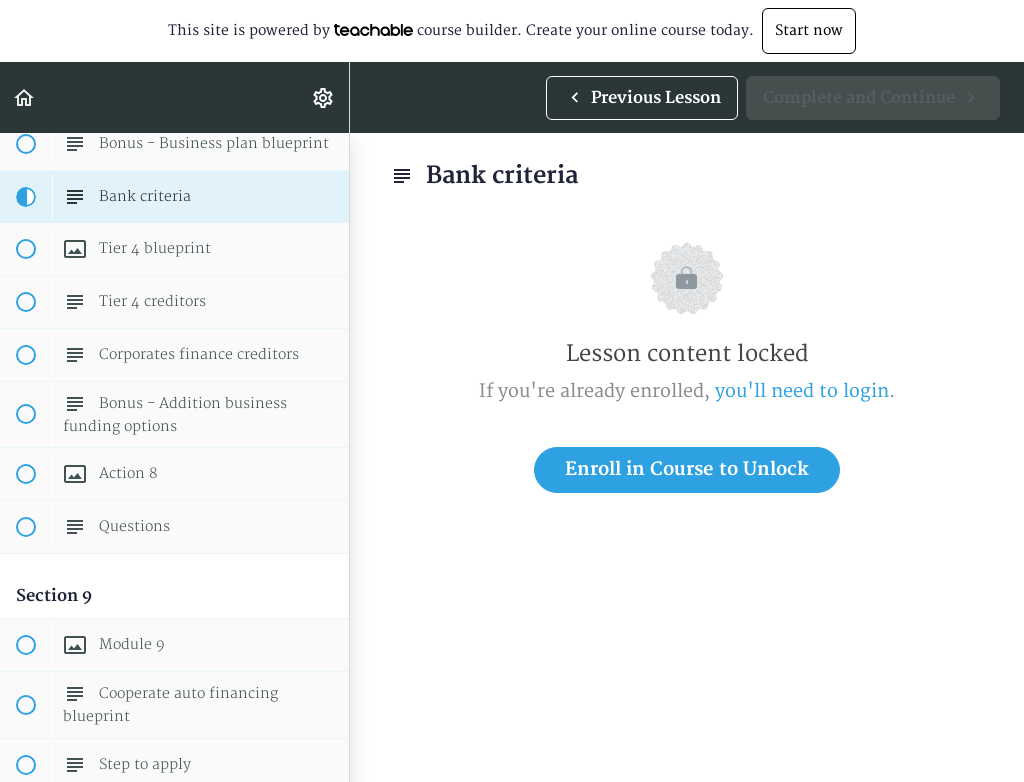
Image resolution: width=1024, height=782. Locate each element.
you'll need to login (802, 391)
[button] (25, 97)
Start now (809, 30)
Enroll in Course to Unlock (687, 469)
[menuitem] (324, 97)
